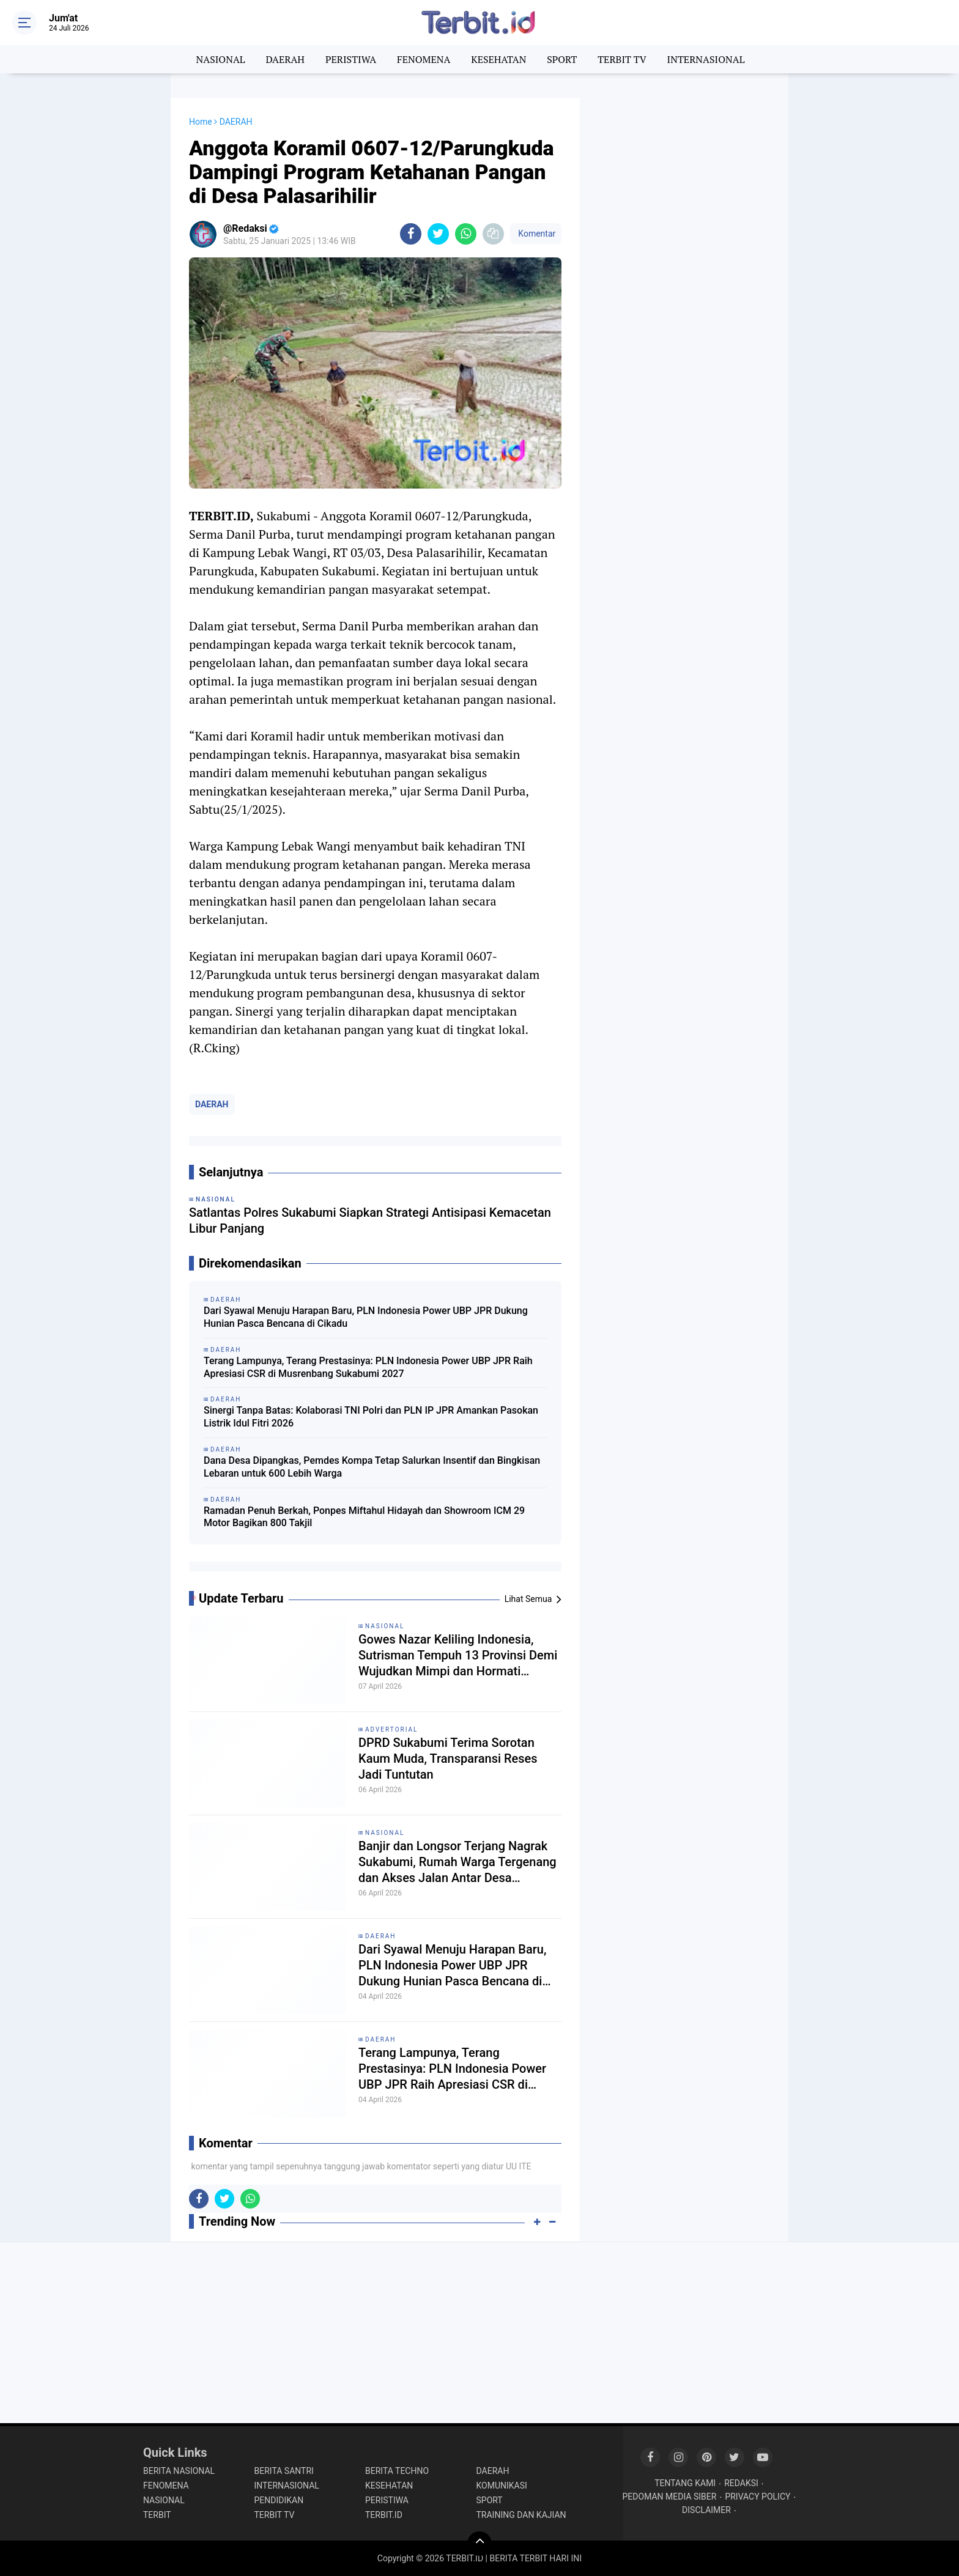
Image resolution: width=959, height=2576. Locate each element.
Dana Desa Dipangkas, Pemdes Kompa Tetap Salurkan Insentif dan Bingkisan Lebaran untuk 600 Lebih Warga (372, 1467)
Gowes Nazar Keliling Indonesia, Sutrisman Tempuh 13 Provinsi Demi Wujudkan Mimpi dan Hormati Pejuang (457, 1655)
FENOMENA (423, 59)
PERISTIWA (350, 59)
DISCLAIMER (706, 2510)
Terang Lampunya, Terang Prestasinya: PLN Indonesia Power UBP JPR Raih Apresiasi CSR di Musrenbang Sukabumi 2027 (368, 1367)
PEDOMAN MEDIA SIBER (670, 2496)
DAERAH (285, 59)
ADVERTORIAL (391, 1729)
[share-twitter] (438, 234)
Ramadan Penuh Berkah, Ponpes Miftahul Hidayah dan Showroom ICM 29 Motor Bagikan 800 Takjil (364, 1517)
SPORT (562, 59)
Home (200, 122)
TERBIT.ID (383, 2515)
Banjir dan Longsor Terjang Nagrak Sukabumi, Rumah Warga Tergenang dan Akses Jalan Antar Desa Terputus (457, 1862)
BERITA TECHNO (397, 2471)
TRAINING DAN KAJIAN (521, 2515)
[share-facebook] (410, 234)
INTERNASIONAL (706, 59)
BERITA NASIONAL (179, 2471)
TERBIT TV (622, 59)
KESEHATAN (498, 59)
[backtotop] (479, 2543)
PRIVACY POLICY (757, 2496)
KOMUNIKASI (501, 2485)
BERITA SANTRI (284, 2471)
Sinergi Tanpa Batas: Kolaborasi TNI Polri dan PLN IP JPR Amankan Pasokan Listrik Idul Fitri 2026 (371, 1416)
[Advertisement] (684, 281)
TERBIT (157, 2515)
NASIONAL (220, 59)
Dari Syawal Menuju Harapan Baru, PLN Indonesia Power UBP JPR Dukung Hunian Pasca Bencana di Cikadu (366, 1317)
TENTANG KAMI (685, 2483)
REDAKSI (741, 2483)
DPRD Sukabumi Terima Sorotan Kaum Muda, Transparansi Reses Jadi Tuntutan (448, 1758)
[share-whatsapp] (465, 234)
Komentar (535, 233)
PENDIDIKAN (279, 2500)
